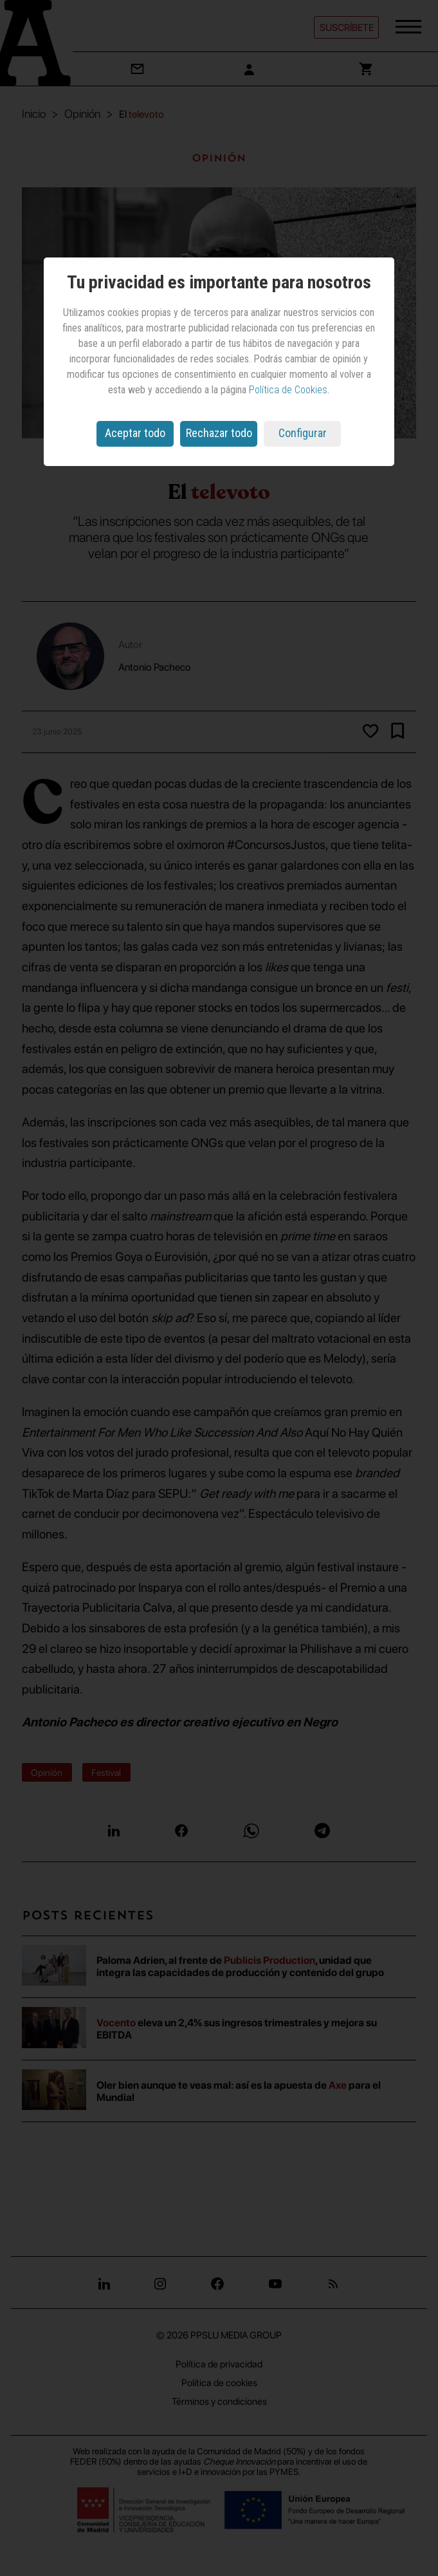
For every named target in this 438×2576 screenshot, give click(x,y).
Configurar (302, 433)
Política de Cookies (288, 390)
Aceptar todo (135, 433)
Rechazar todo (219, 433)
